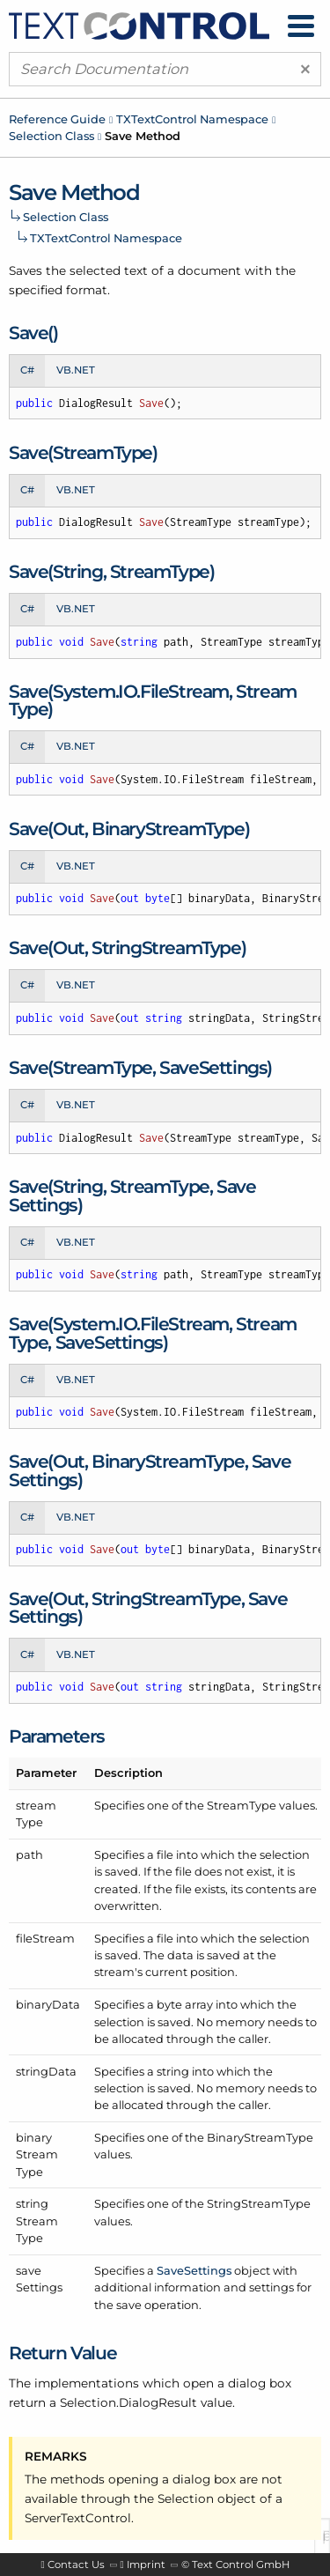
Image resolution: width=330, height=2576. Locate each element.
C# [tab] (27, 370)
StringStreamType (259, 2203)
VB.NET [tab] (75, 370)
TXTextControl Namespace (192, 119)
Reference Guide (57, 119)
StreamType (241, 1805)
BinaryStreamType (260, 2137)
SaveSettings (194, 2270)
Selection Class (51, 136)
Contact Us (76, 2564)
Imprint (146, 2564)
